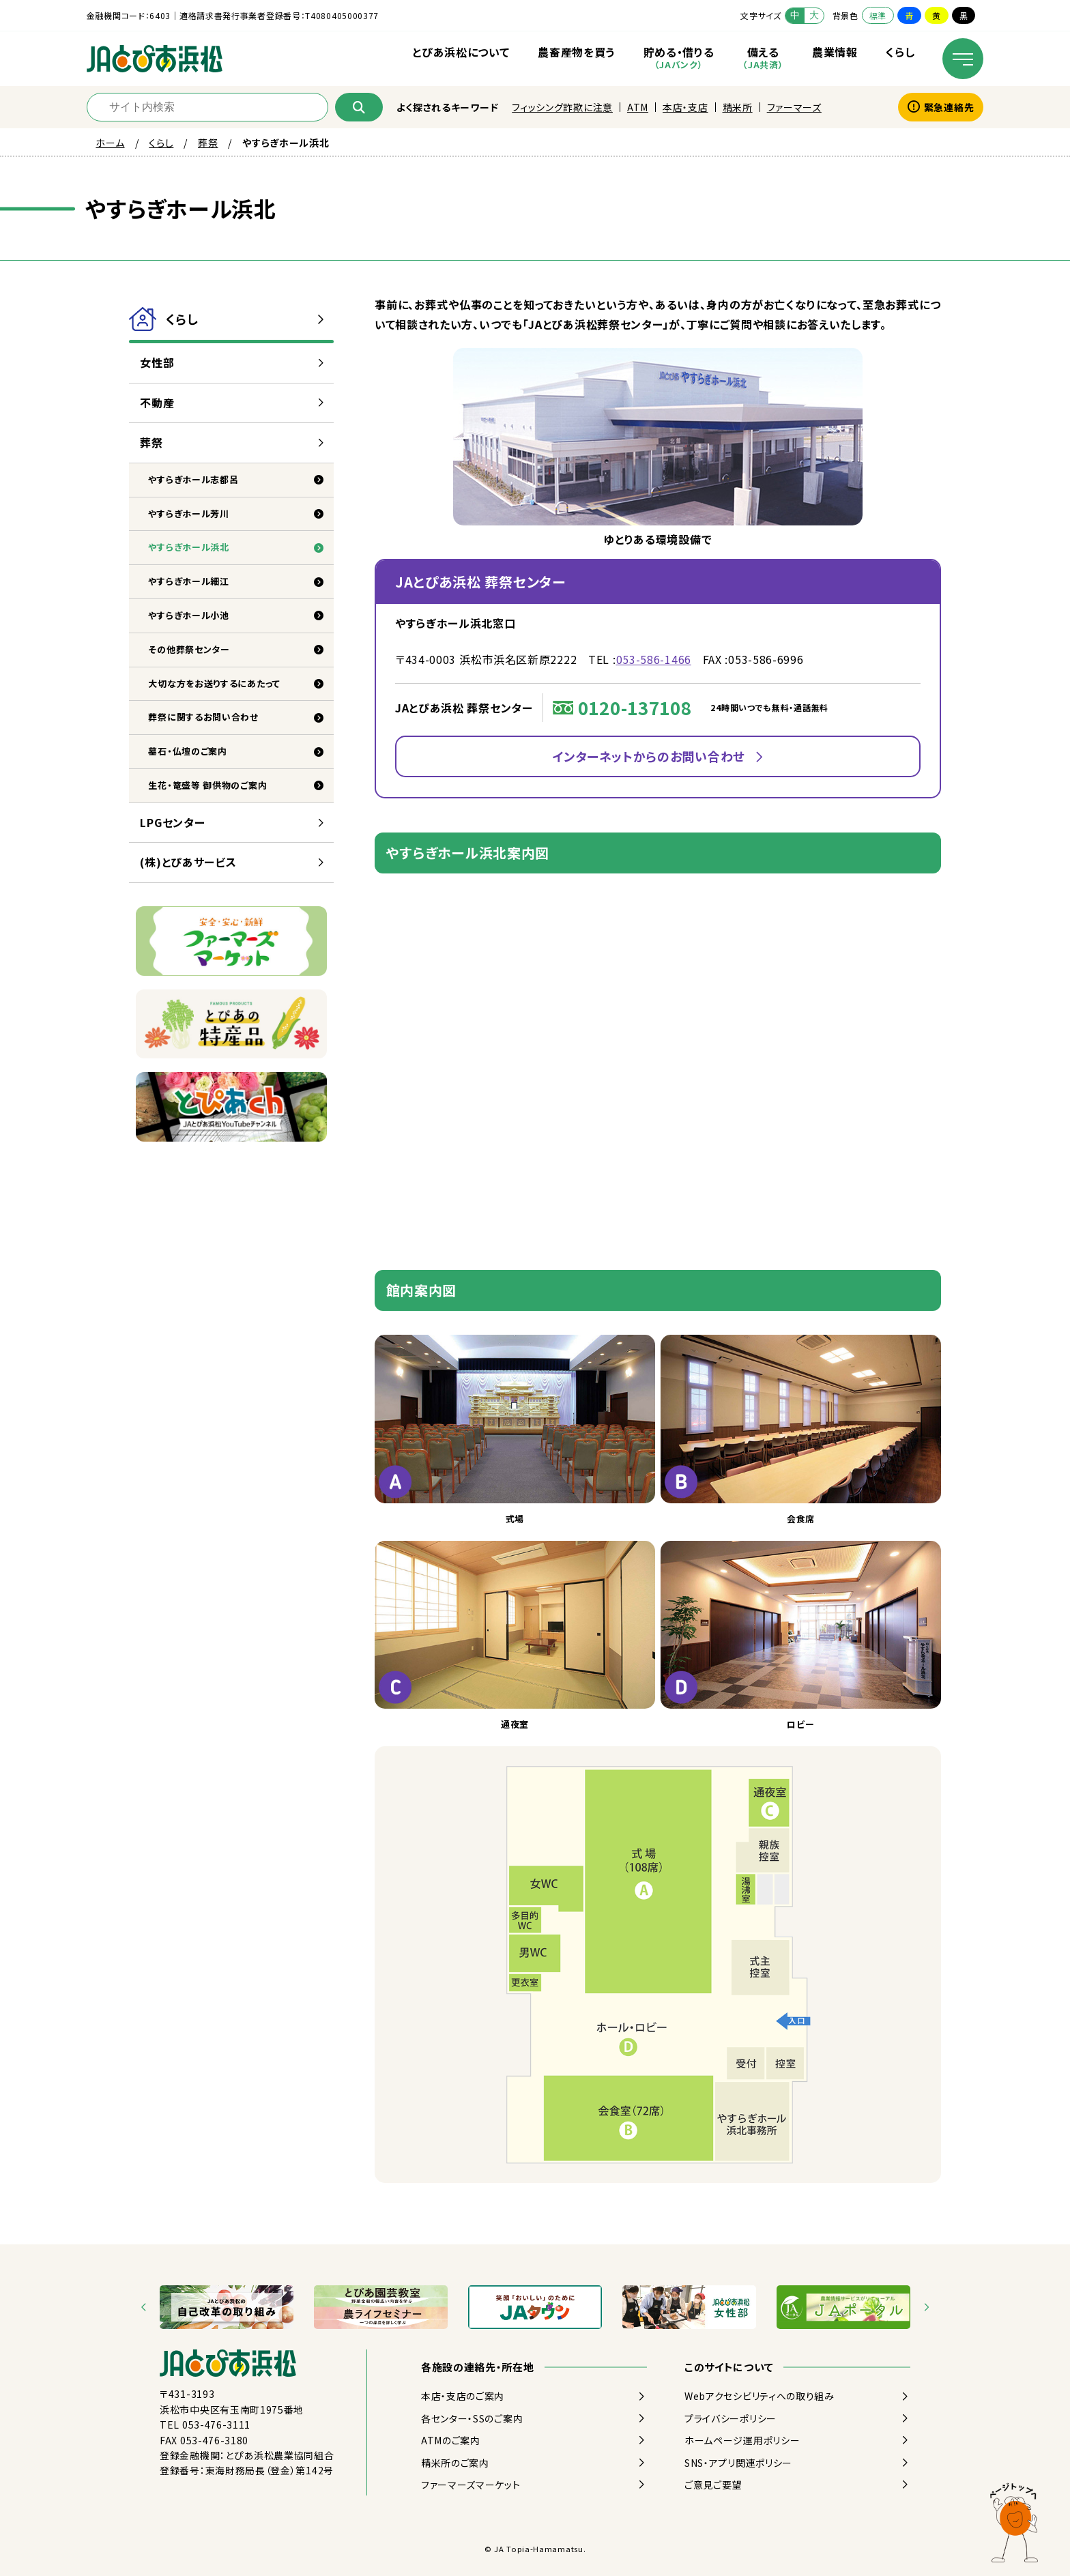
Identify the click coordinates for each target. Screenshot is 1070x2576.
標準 (877, 15)
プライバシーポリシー (730, 2418)
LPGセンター (172, 822)
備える (762, 57)
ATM (637, 107)
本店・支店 (685, 107)
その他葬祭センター (188, 649)
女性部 (157, 362)
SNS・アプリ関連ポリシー (738, 2463)
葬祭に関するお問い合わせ (203, 716)
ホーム (110, 142)
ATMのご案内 (450, 2440)
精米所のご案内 (455, 2463)
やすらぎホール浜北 (188, 546)
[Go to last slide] (144, 2307)
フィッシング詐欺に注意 (562, 107)
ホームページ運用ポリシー (742, 2440)
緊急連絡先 (941, 107)
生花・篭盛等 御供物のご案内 (207, 785)
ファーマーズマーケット (471, 2484)
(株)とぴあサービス (188, 862)
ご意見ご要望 (713, 2484)
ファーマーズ (794, 107)
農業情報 (835, 52)
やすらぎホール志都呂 (193, 479)
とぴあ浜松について (460, 52)
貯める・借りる (679, 57)
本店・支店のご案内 (462, 2396)
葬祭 (208, 142)
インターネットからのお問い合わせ (649, 756)
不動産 (157, 402)
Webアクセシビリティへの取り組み (759, 2396)
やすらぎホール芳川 (188, 513)
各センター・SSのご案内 (472, 2418)
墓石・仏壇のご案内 (187, 750)
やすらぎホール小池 (188, 615)
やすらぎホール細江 (188, 581)
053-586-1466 (653, 659)
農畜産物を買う (576, 52)
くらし (900, 52)
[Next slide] (926, 2307)
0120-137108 (635, 707)
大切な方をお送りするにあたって (214, 683)
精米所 (738, 107)
